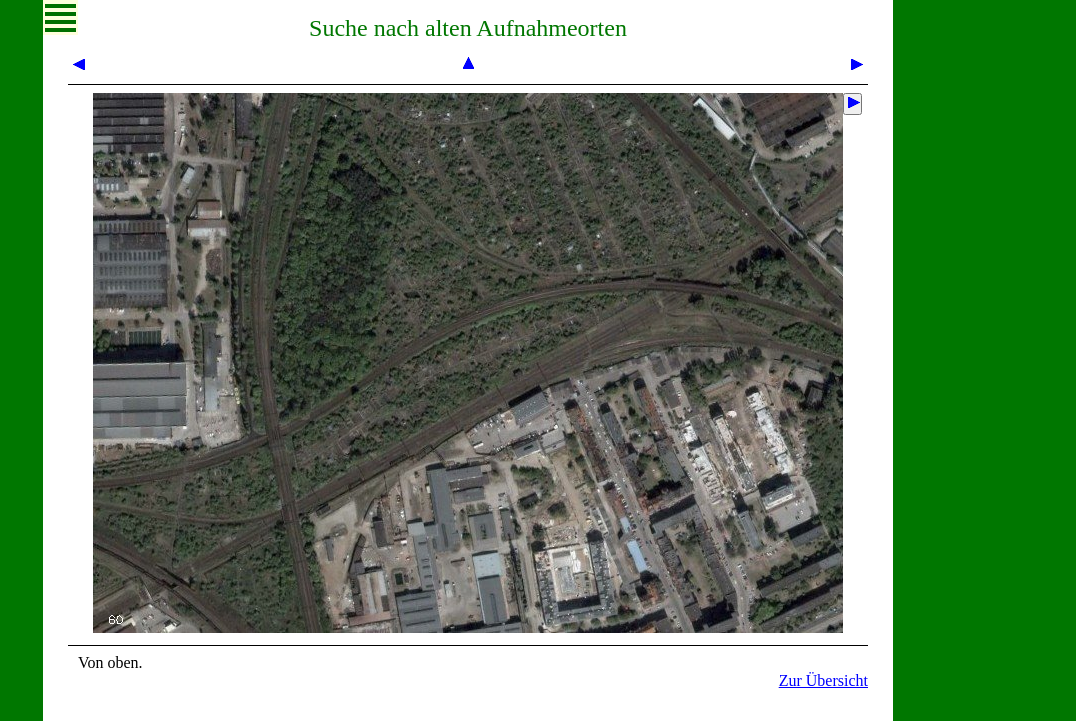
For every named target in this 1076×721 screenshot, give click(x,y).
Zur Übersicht (823, 680)
